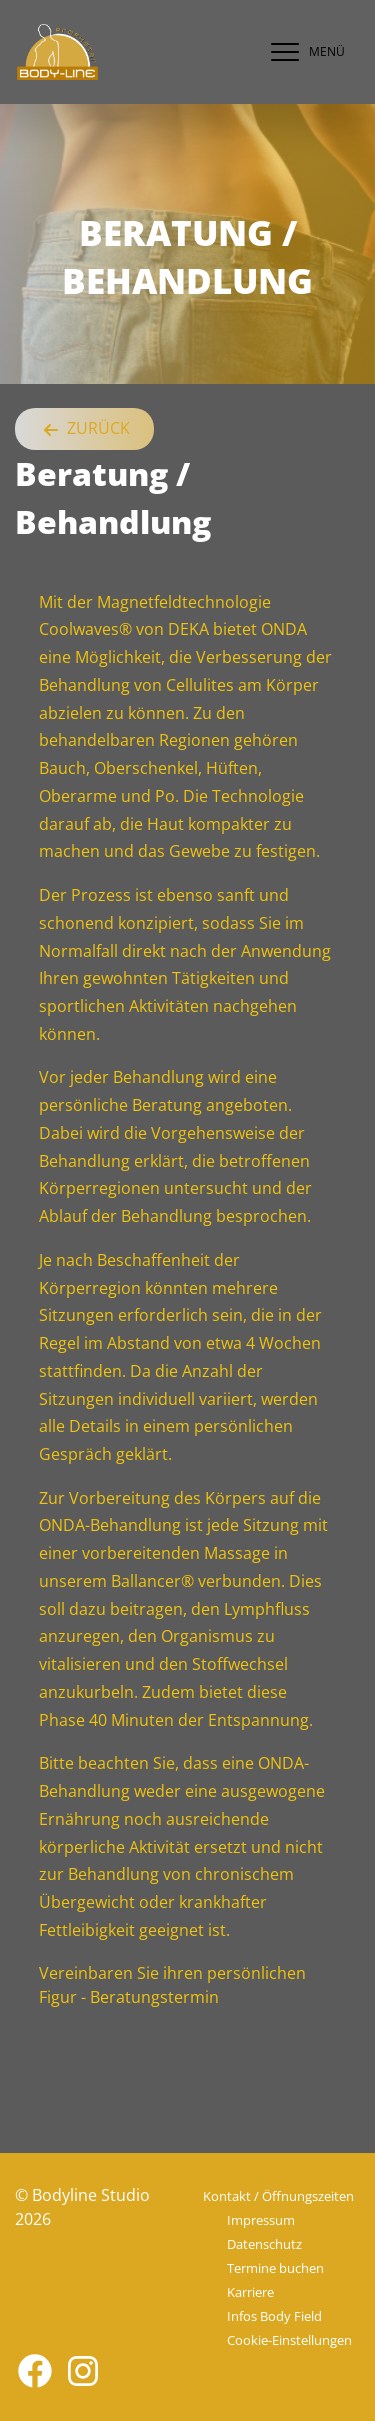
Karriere (250, 2292)
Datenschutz (264, 2244)
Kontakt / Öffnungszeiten (278, 2196)
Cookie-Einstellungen (289, 2340)
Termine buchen (275, 2268)
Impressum (261, 2220)
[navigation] (303, 52)
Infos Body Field (274, 2316)
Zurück (84, 429)
